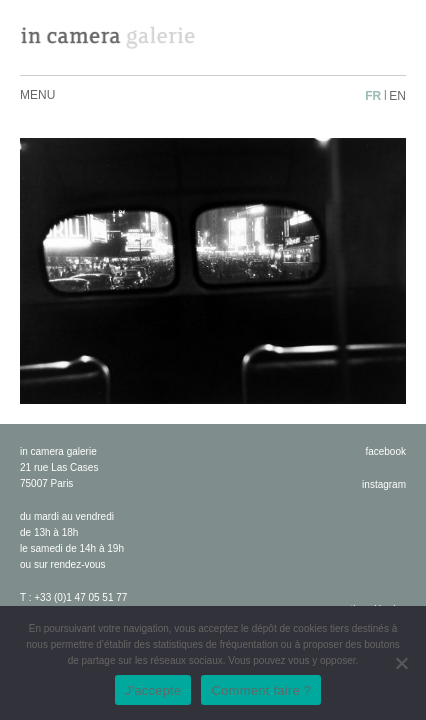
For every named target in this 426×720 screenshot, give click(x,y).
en (397, 96)
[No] (401, 663)
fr (373, 96)
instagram (384, 484)
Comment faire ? (261, 690)
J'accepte (153, 690)
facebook (385, 451)
